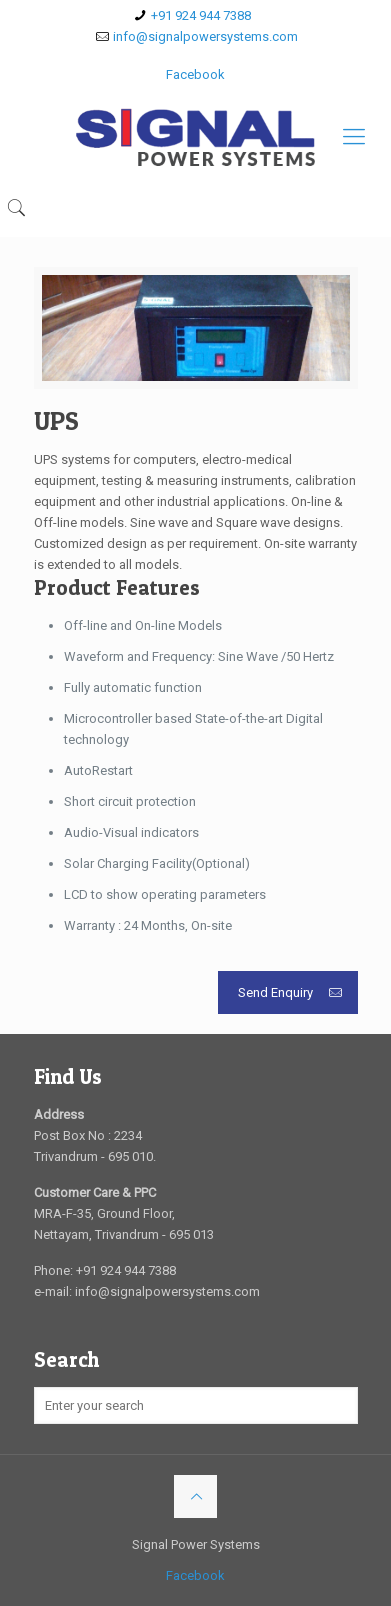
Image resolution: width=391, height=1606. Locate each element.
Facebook (195, 74)
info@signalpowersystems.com (205, 36)
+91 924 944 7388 (201, 15)
